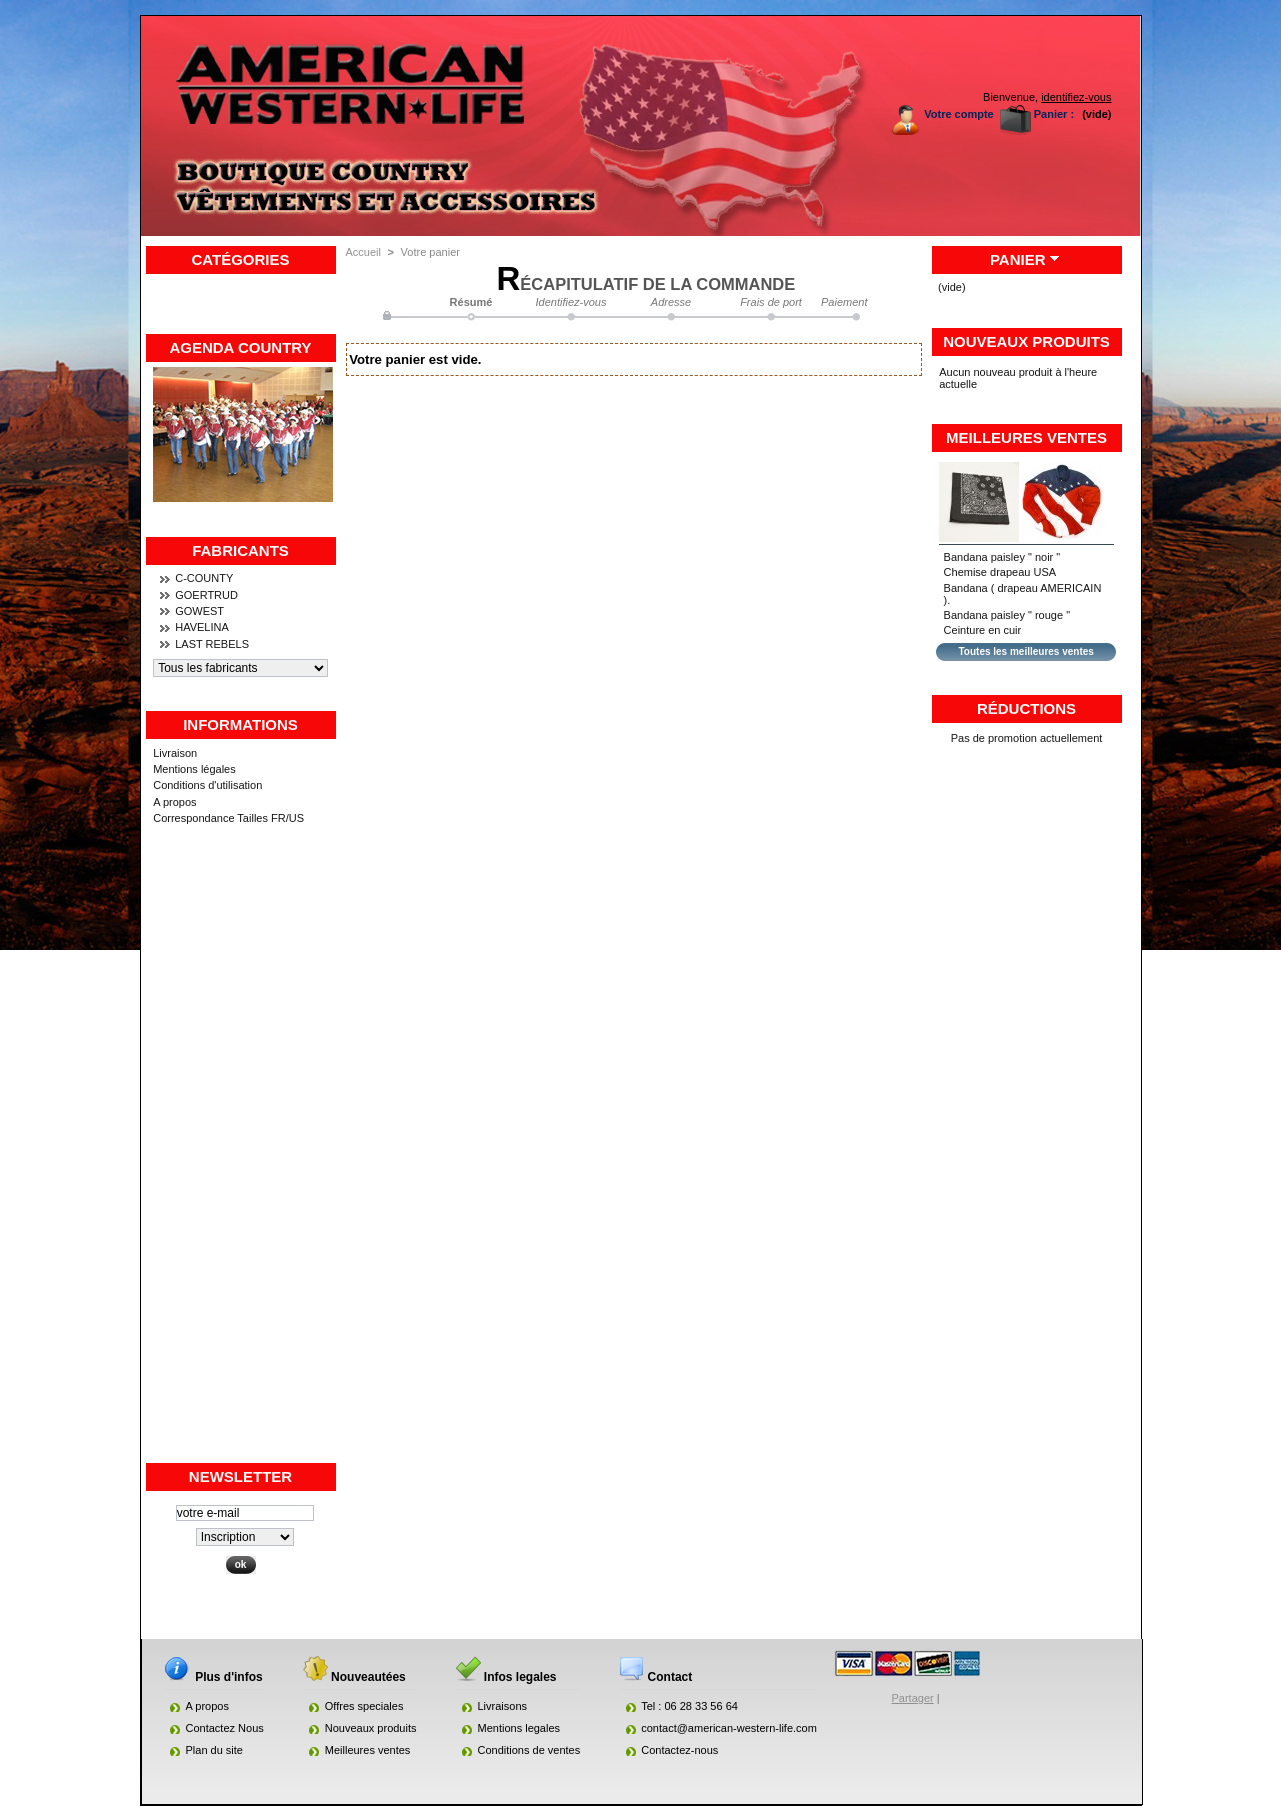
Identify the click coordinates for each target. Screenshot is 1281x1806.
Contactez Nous (225, 1728)
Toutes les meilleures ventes (1025, 651)
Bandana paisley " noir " (1002, 557)
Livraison (175, 753)
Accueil (363, 252)
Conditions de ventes (529, 1750)
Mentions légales (194, 769)
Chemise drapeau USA (1000, 572)
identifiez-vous (1076, 97)
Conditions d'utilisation (207, 785)
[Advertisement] (241, 1161)
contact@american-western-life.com (729, 1728)
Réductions (1026, 708)
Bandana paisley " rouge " (1007, 615)
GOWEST (199, 611)
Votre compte (958, 114)
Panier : (1054, 114)
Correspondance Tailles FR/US (228, 818)
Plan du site (214, 1750)
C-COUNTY (204, 578)
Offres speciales (364, 1706)
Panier (1018, 259)
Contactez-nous (679, 1750)
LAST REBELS (212, 644)
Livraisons (503, 1706)
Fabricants (240, 550)
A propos (174, 802)
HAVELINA (202, 627)
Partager (913, 1698)
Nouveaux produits (1026, 341)
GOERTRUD (206, 595)
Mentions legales (519, 1728)
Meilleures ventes (1026, 437)
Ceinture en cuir (983, 630)
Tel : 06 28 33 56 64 (689, 1706)
